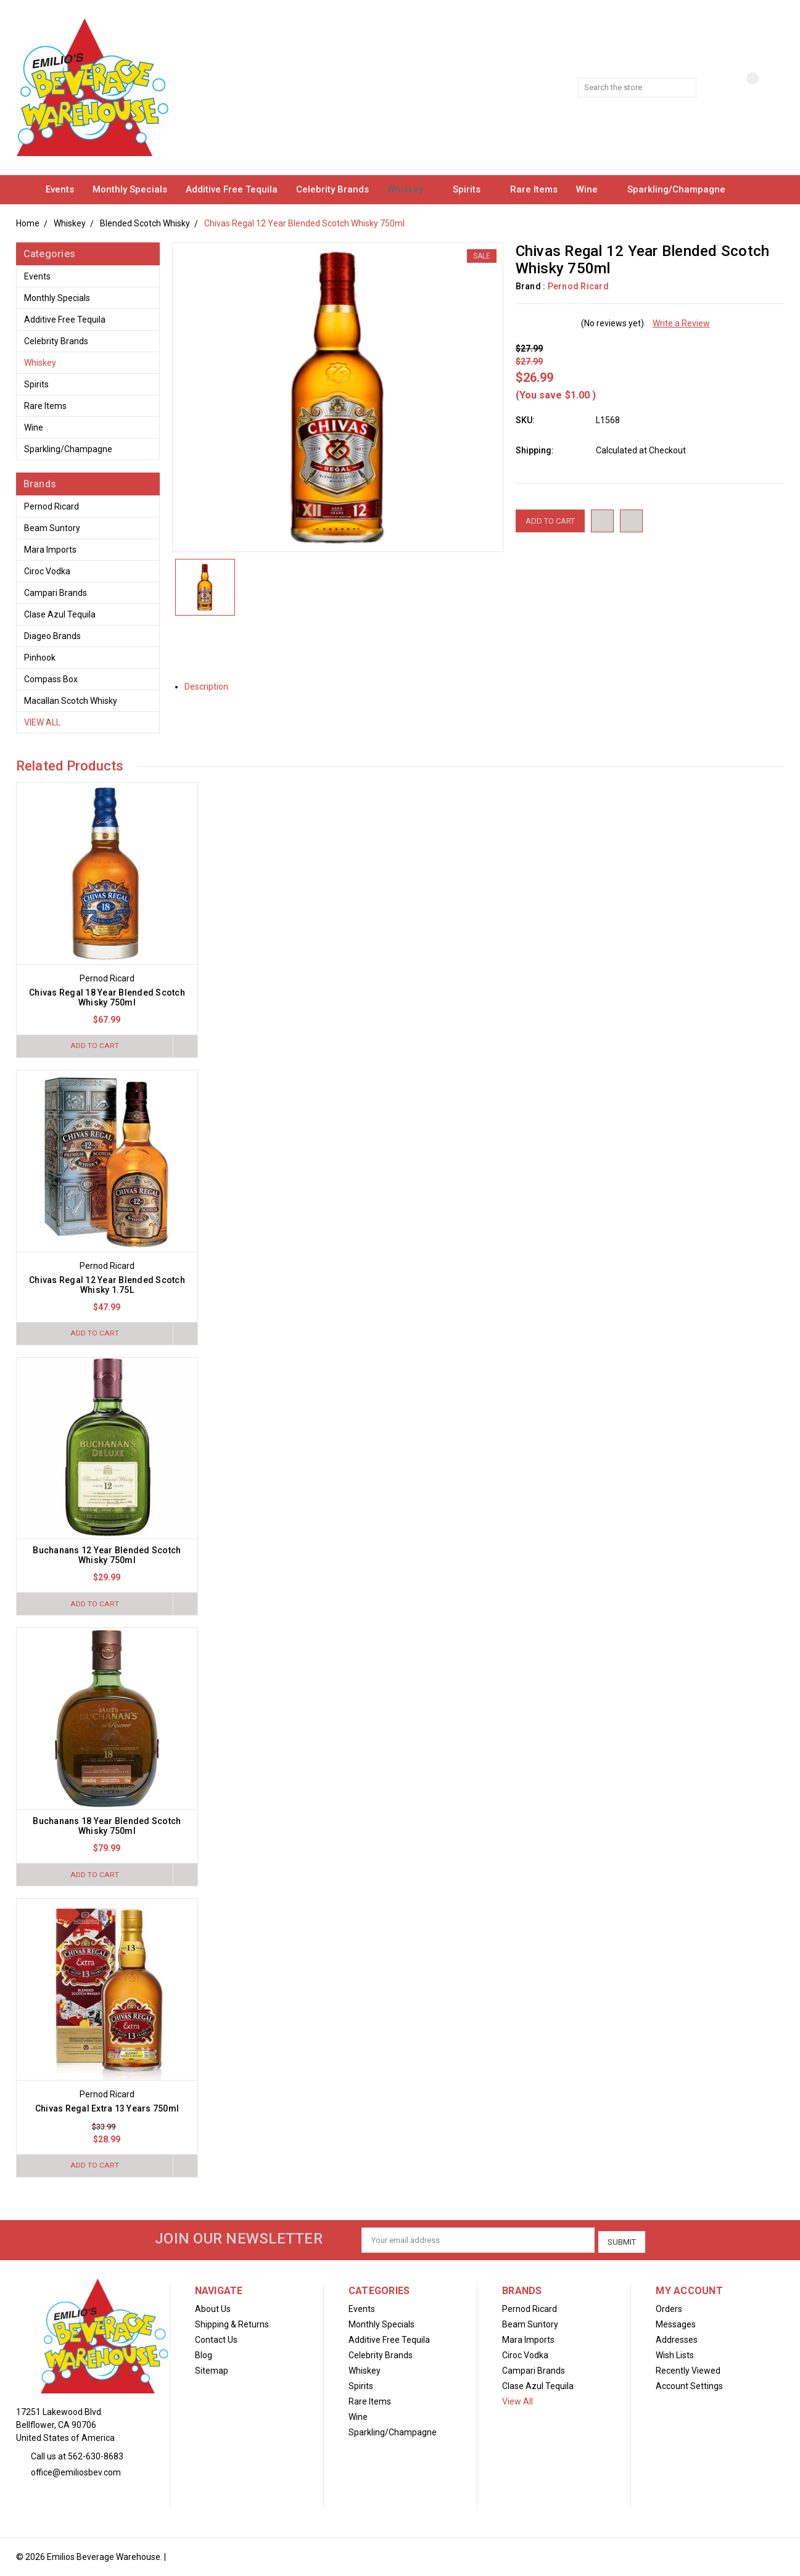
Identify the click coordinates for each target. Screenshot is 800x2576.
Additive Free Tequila (232, 189)
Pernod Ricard (51, 506)
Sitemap (211, 2371)
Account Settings (689, 2387)
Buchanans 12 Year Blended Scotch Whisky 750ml (107, 1556)
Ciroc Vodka (47, 571)
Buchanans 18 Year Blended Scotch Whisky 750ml (107, 1828)
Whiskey (410, 189)
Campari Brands (55, 593)
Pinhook (40, 658)
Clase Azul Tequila (60, 614)
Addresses (677, 2340)
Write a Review (681, 323)
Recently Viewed (688, 2371)
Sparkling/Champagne (681, 189)
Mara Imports (50, 550)
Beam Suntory (52, 528)
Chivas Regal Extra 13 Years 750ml (107, 2111)
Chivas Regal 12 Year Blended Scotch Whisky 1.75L (107, 1285)
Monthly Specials (130, 189)
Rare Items (534, 189)
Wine (592, 189)
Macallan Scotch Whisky (70, 701)
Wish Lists (675, 2356)
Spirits (472, 189)
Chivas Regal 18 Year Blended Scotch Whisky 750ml (107, 997)
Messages (676, 2325)
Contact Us (216, 2340)
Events (60, 189)
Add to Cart (92, 1046)
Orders (669, 2309)
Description (210, 686)
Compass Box (51, 679)
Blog (203, 2356)
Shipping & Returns (232, 2325)
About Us (213, 2309)
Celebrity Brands (332, 189)
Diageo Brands (52, 636)
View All (42, 722)
